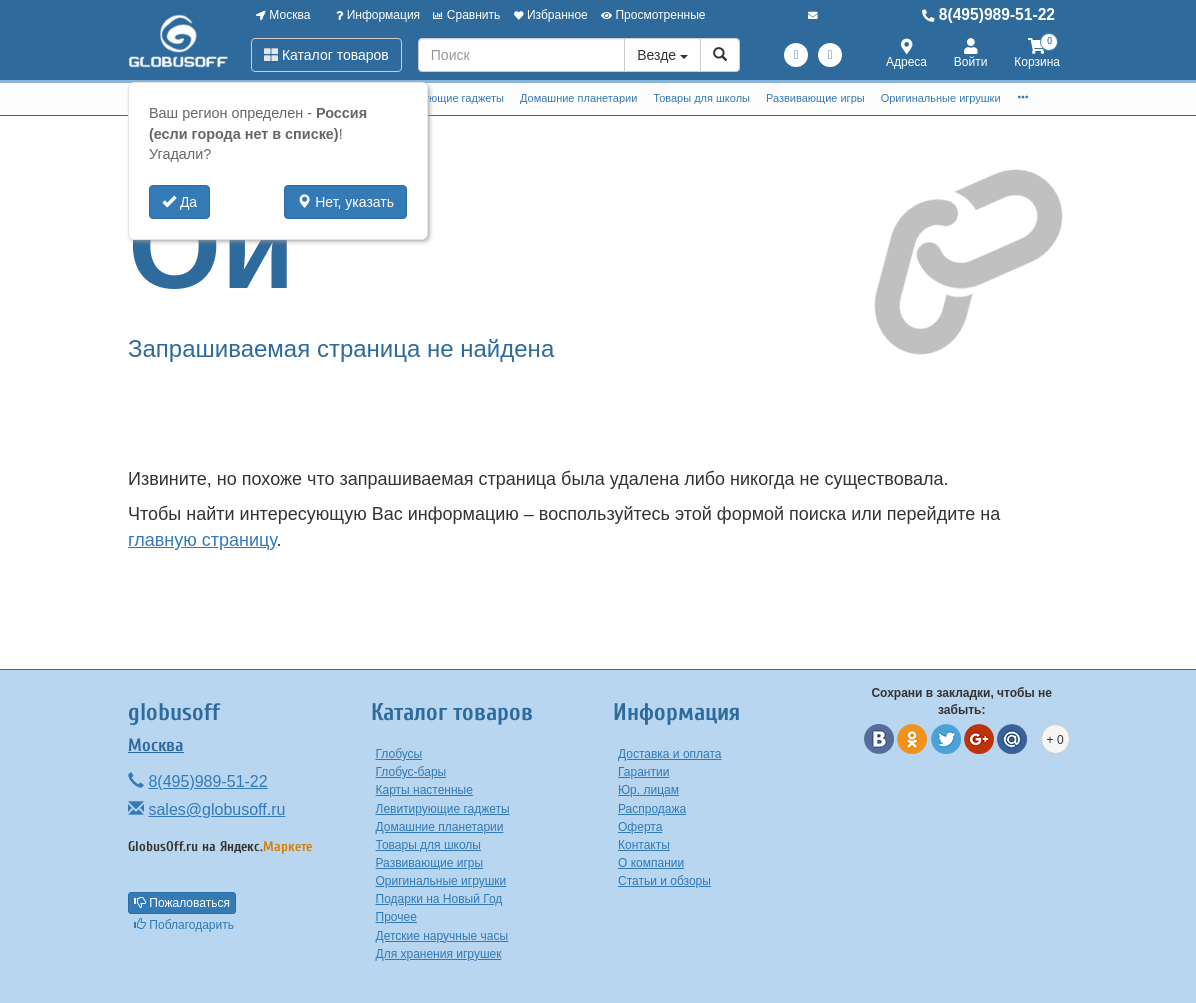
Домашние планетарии (578, 98)
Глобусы (399, 754)
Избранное (551, 15)
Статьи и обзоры (664, 881)
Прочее (396, 917)
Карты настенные (424, 790)
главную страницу (202, 540)
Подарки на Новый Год (439, 899)
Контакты (644, 845)
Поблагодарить (184, 925)
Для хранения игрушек (439, 954)
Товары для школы (701, 98)
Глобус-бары (411, 772)
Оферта (640, 827)
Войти (971, 54)
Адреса (906, 54)
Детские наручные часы (442, 936)
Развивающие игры (815, 98)
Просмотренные (653, 15)
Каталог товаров (326, 55)
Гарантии (643, 772)
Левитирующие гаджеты (442, 98)
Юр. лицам (648, 790)
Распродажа (652, 809)
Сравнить (466, 15)
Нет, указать (345, 202)
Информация (378, 15)
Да (179, 202)
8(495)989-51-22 (988, 14)
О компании (651, 863)
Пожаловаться (182, 903)
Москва (283, 15)
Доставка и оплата (670, 754)
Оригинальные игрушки (941, 98)
